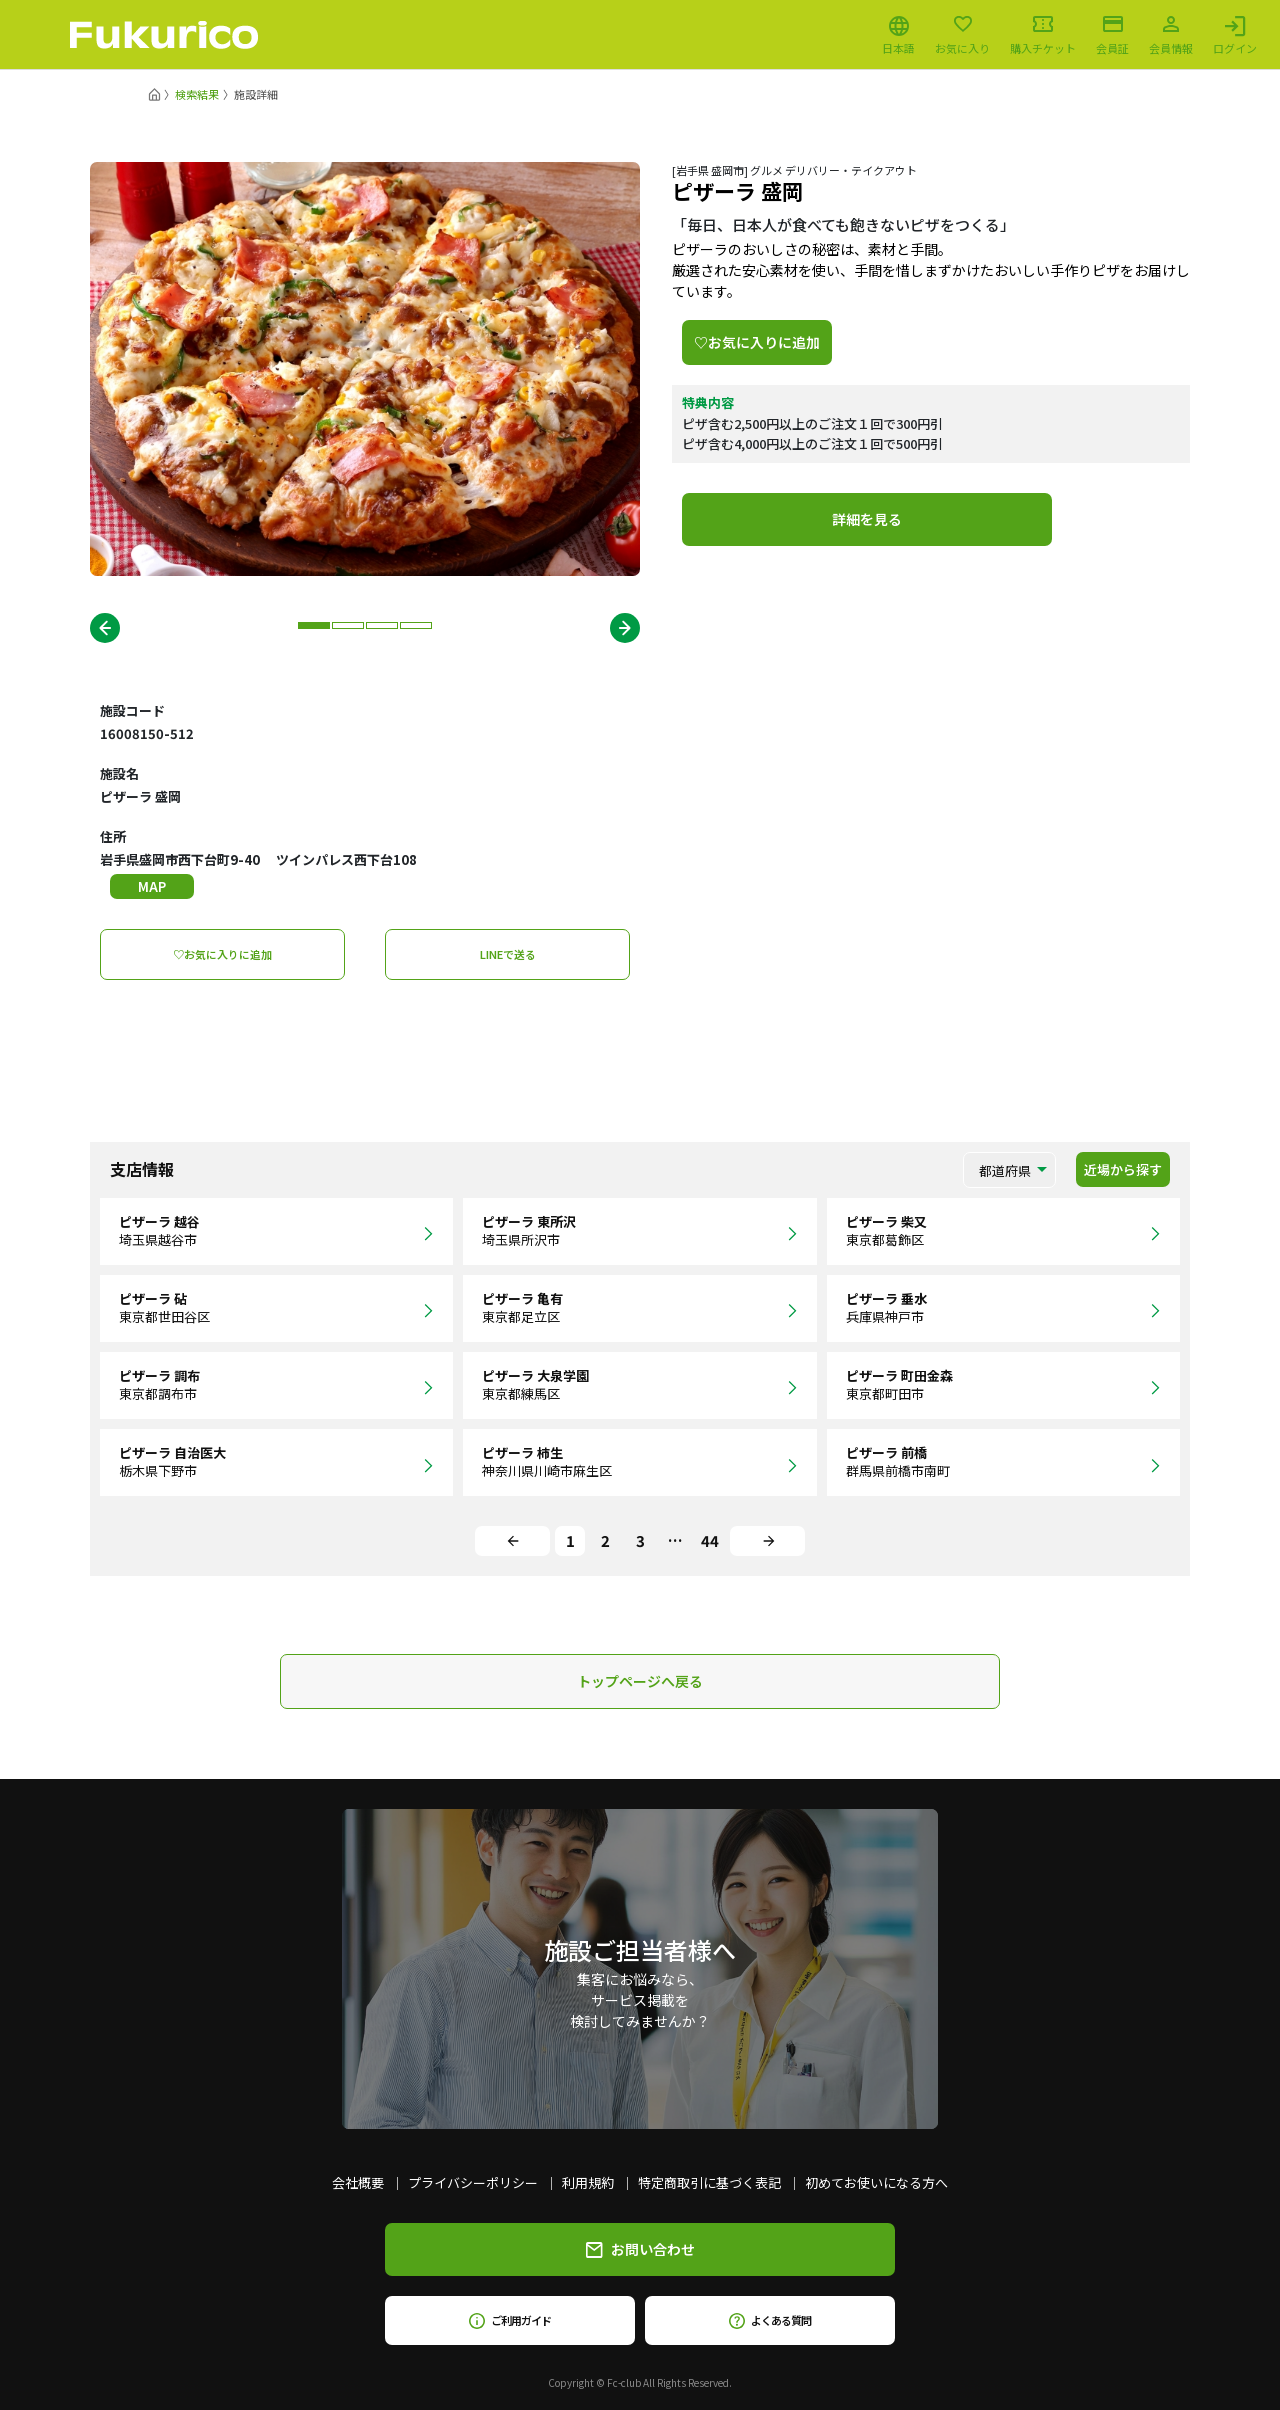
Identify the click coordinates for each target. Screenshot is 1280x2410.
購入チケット (1043, 35)
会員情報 (1171, 35)
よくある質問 (769, 2320)
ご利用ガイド (509, 2320)
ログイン (1235, 35)
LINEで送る (508, 954)
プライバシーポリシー (473, 2182)
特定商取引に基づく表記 (709, 2182)
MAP (152, 886)
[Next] (767, 1541)
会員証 (1112, 35)
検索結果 (197, 94)
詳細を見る (867, 519)
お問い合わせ (640, 2249)
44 (710, 1540)
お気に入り (962, 35)
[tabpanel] (365, 369)
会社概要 (358, 2182)
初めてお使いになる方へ (876, 2182)
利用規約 (588, 2182)
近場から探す (1123, 1169)
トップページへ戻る (640, 1681)
